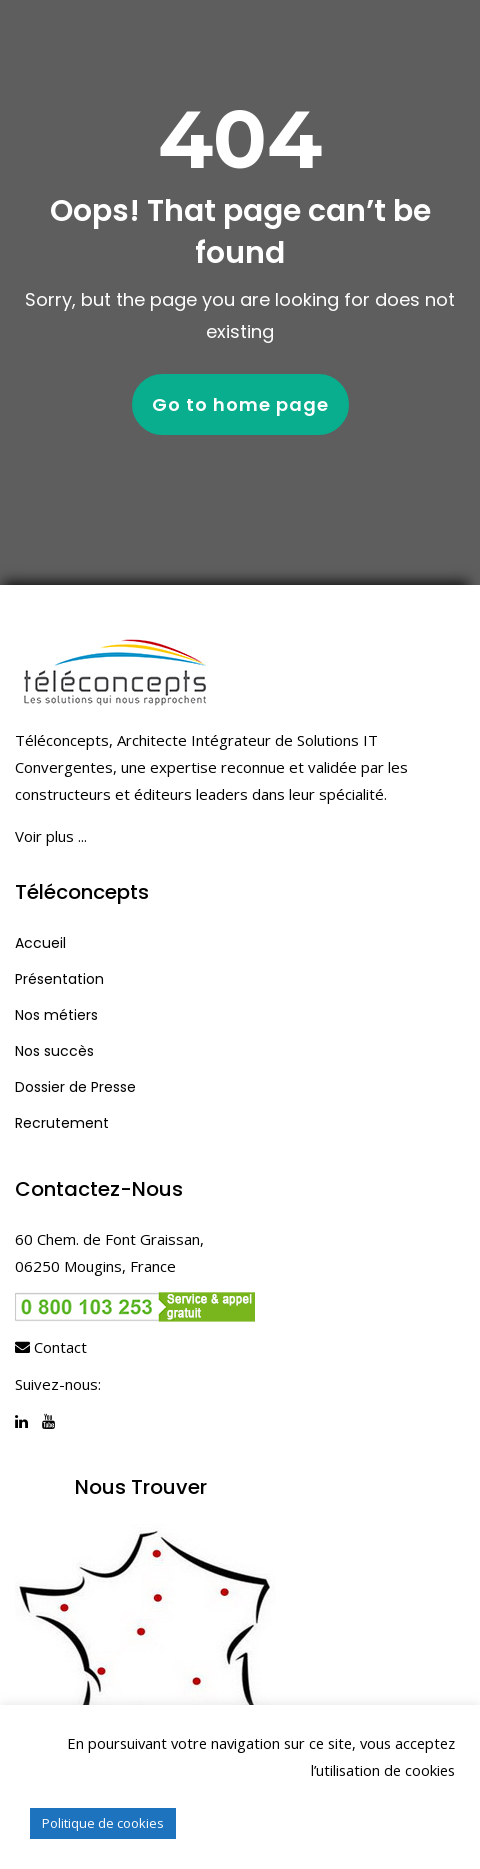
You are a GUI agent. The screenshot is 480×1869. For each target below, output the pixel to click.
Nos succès (54, 1051)
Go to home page (240, 404)
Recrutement (62, 1123)
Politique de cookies (103, 1823)
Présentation (59, 979)
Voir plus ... (51, 836)
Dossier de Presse (75, 1087)
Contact (51, 1347)
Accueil (40, 943)
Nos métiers (56, 1015)
